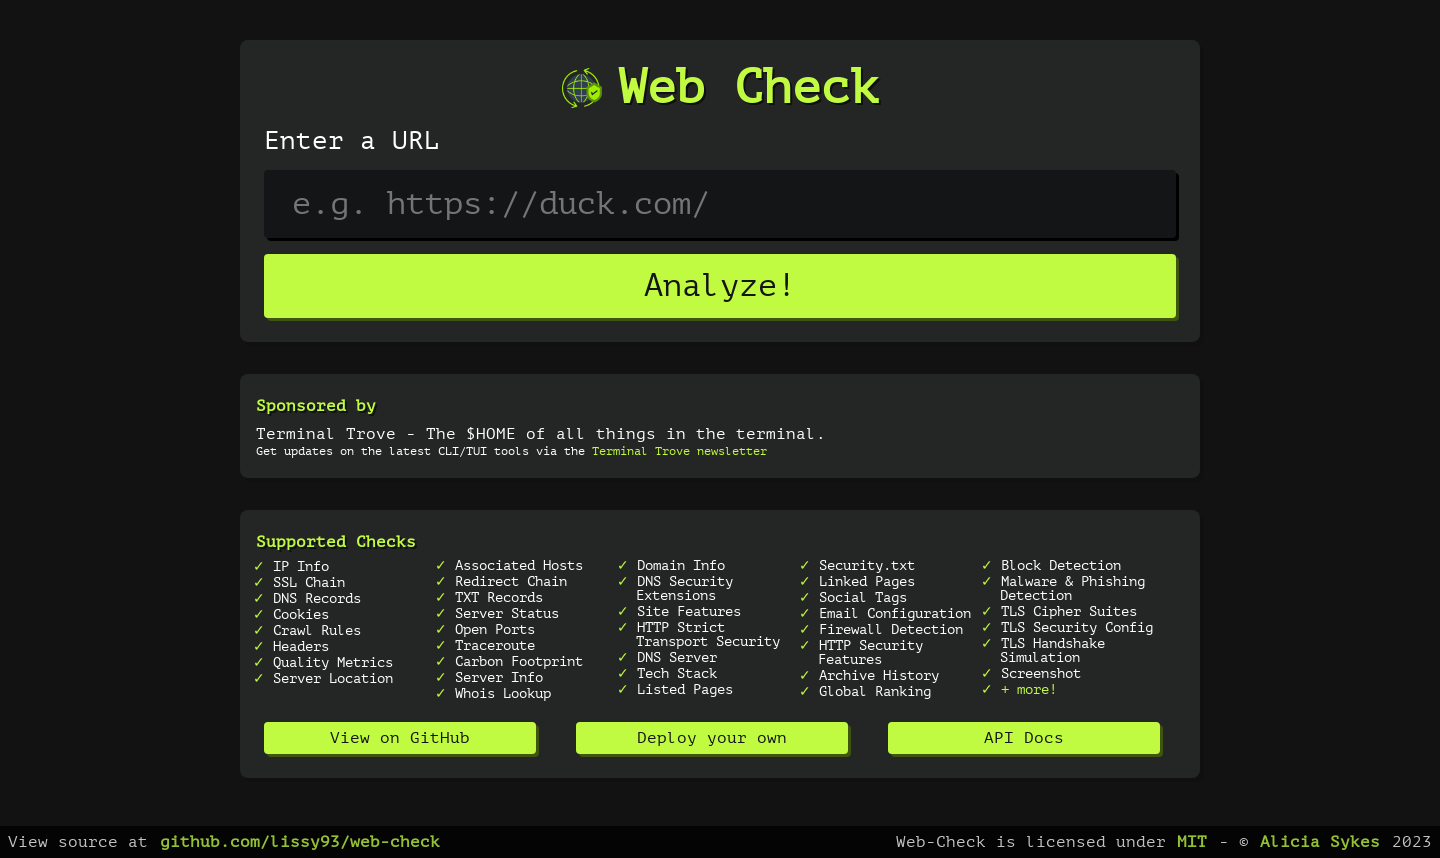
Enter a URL (352, 141)
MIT (1192, 842)
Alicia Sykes (1320, 842)
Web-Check (941, 842)
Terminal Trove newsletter (679, 451)
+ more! (1029, 689)
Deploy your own (712, 738)
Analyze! (720, 286)
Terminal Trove (326, 434)
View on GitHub (400, 738)
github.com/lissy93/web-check (300, 842)
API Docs (1024, 738)
